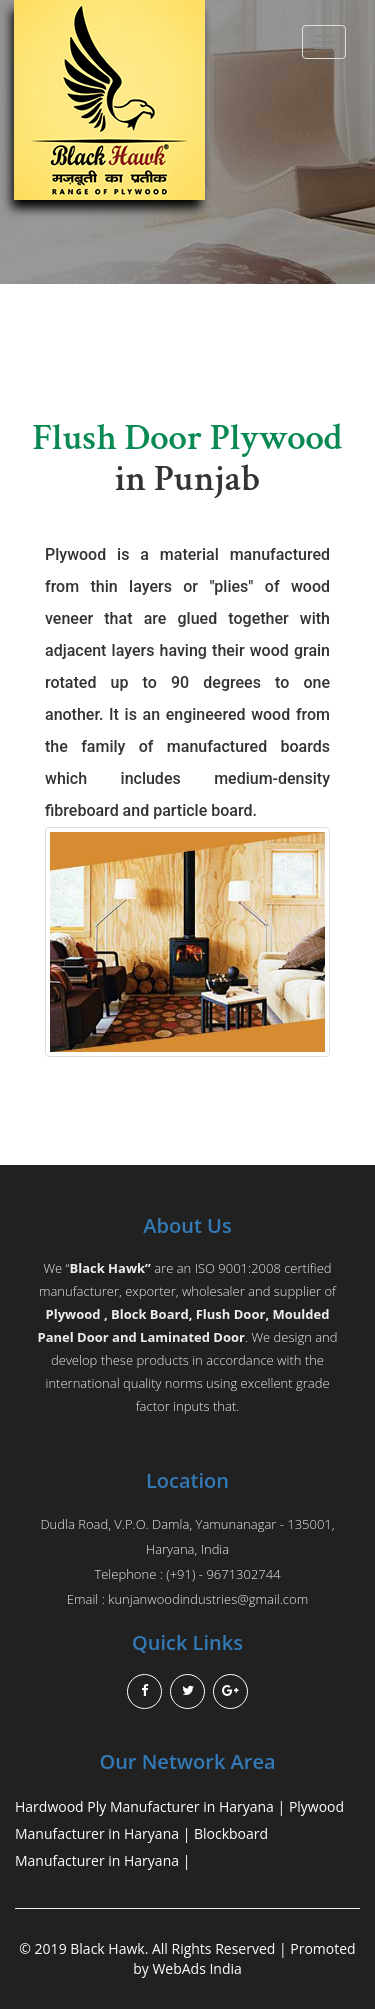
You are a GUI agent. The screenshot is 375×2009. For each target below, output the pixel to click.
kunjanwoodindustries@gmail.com (208, 1599)
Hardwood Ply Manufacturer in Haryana (144, 1806)
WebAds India (196, 1968)
